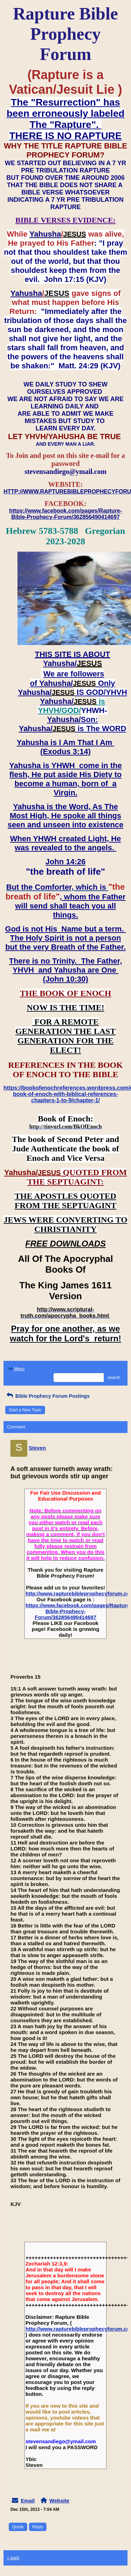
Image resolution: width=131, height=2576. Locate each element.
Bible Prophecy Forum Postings (47, 1396)
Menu (15, 1368)
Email (28, 2501)
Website (59, 2501)
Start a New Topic (25, 1410)
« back (13, 2557)
